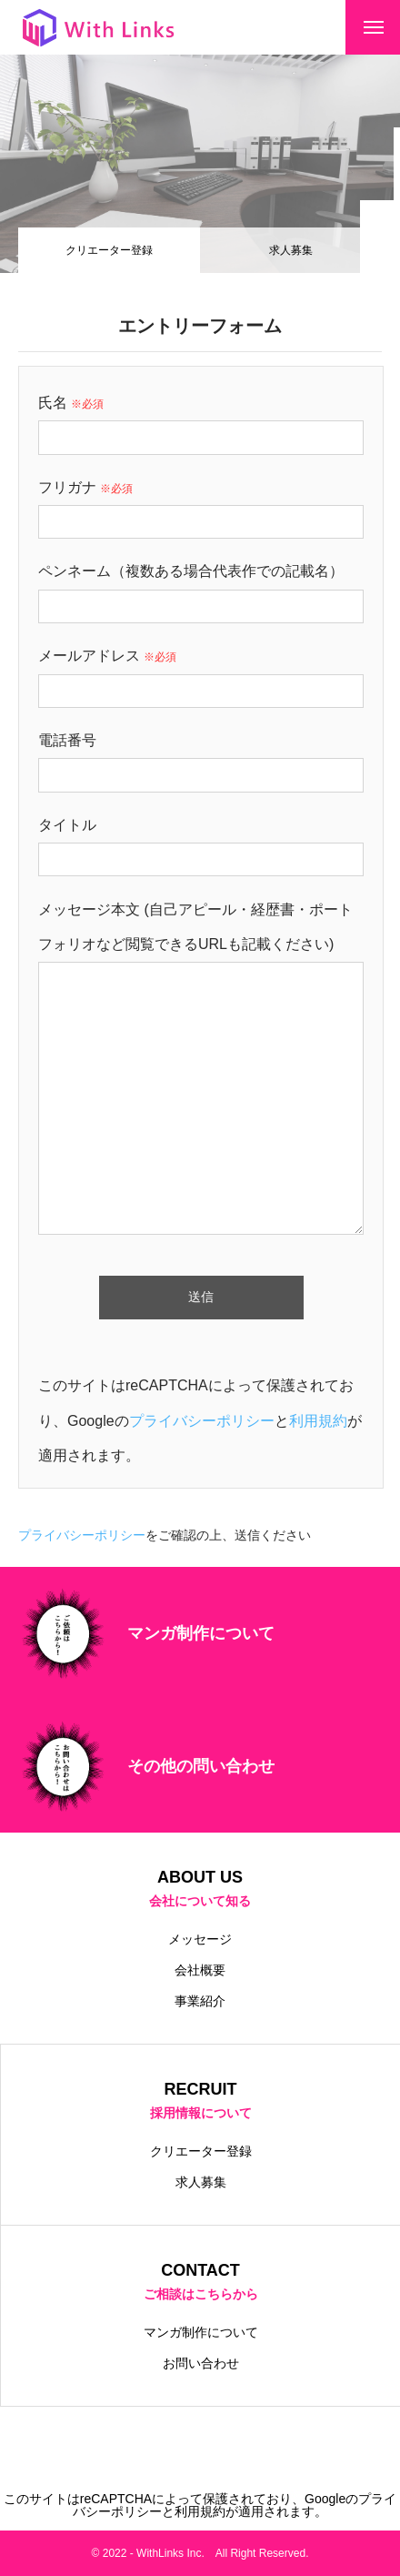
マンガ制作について (201, 2332)
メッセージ (200, 1939)
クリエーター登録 (201, 2151)
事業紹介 (200, 2001)
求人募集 (291, 250)
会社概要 (200, 1970)
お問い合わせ (201, 2363)
